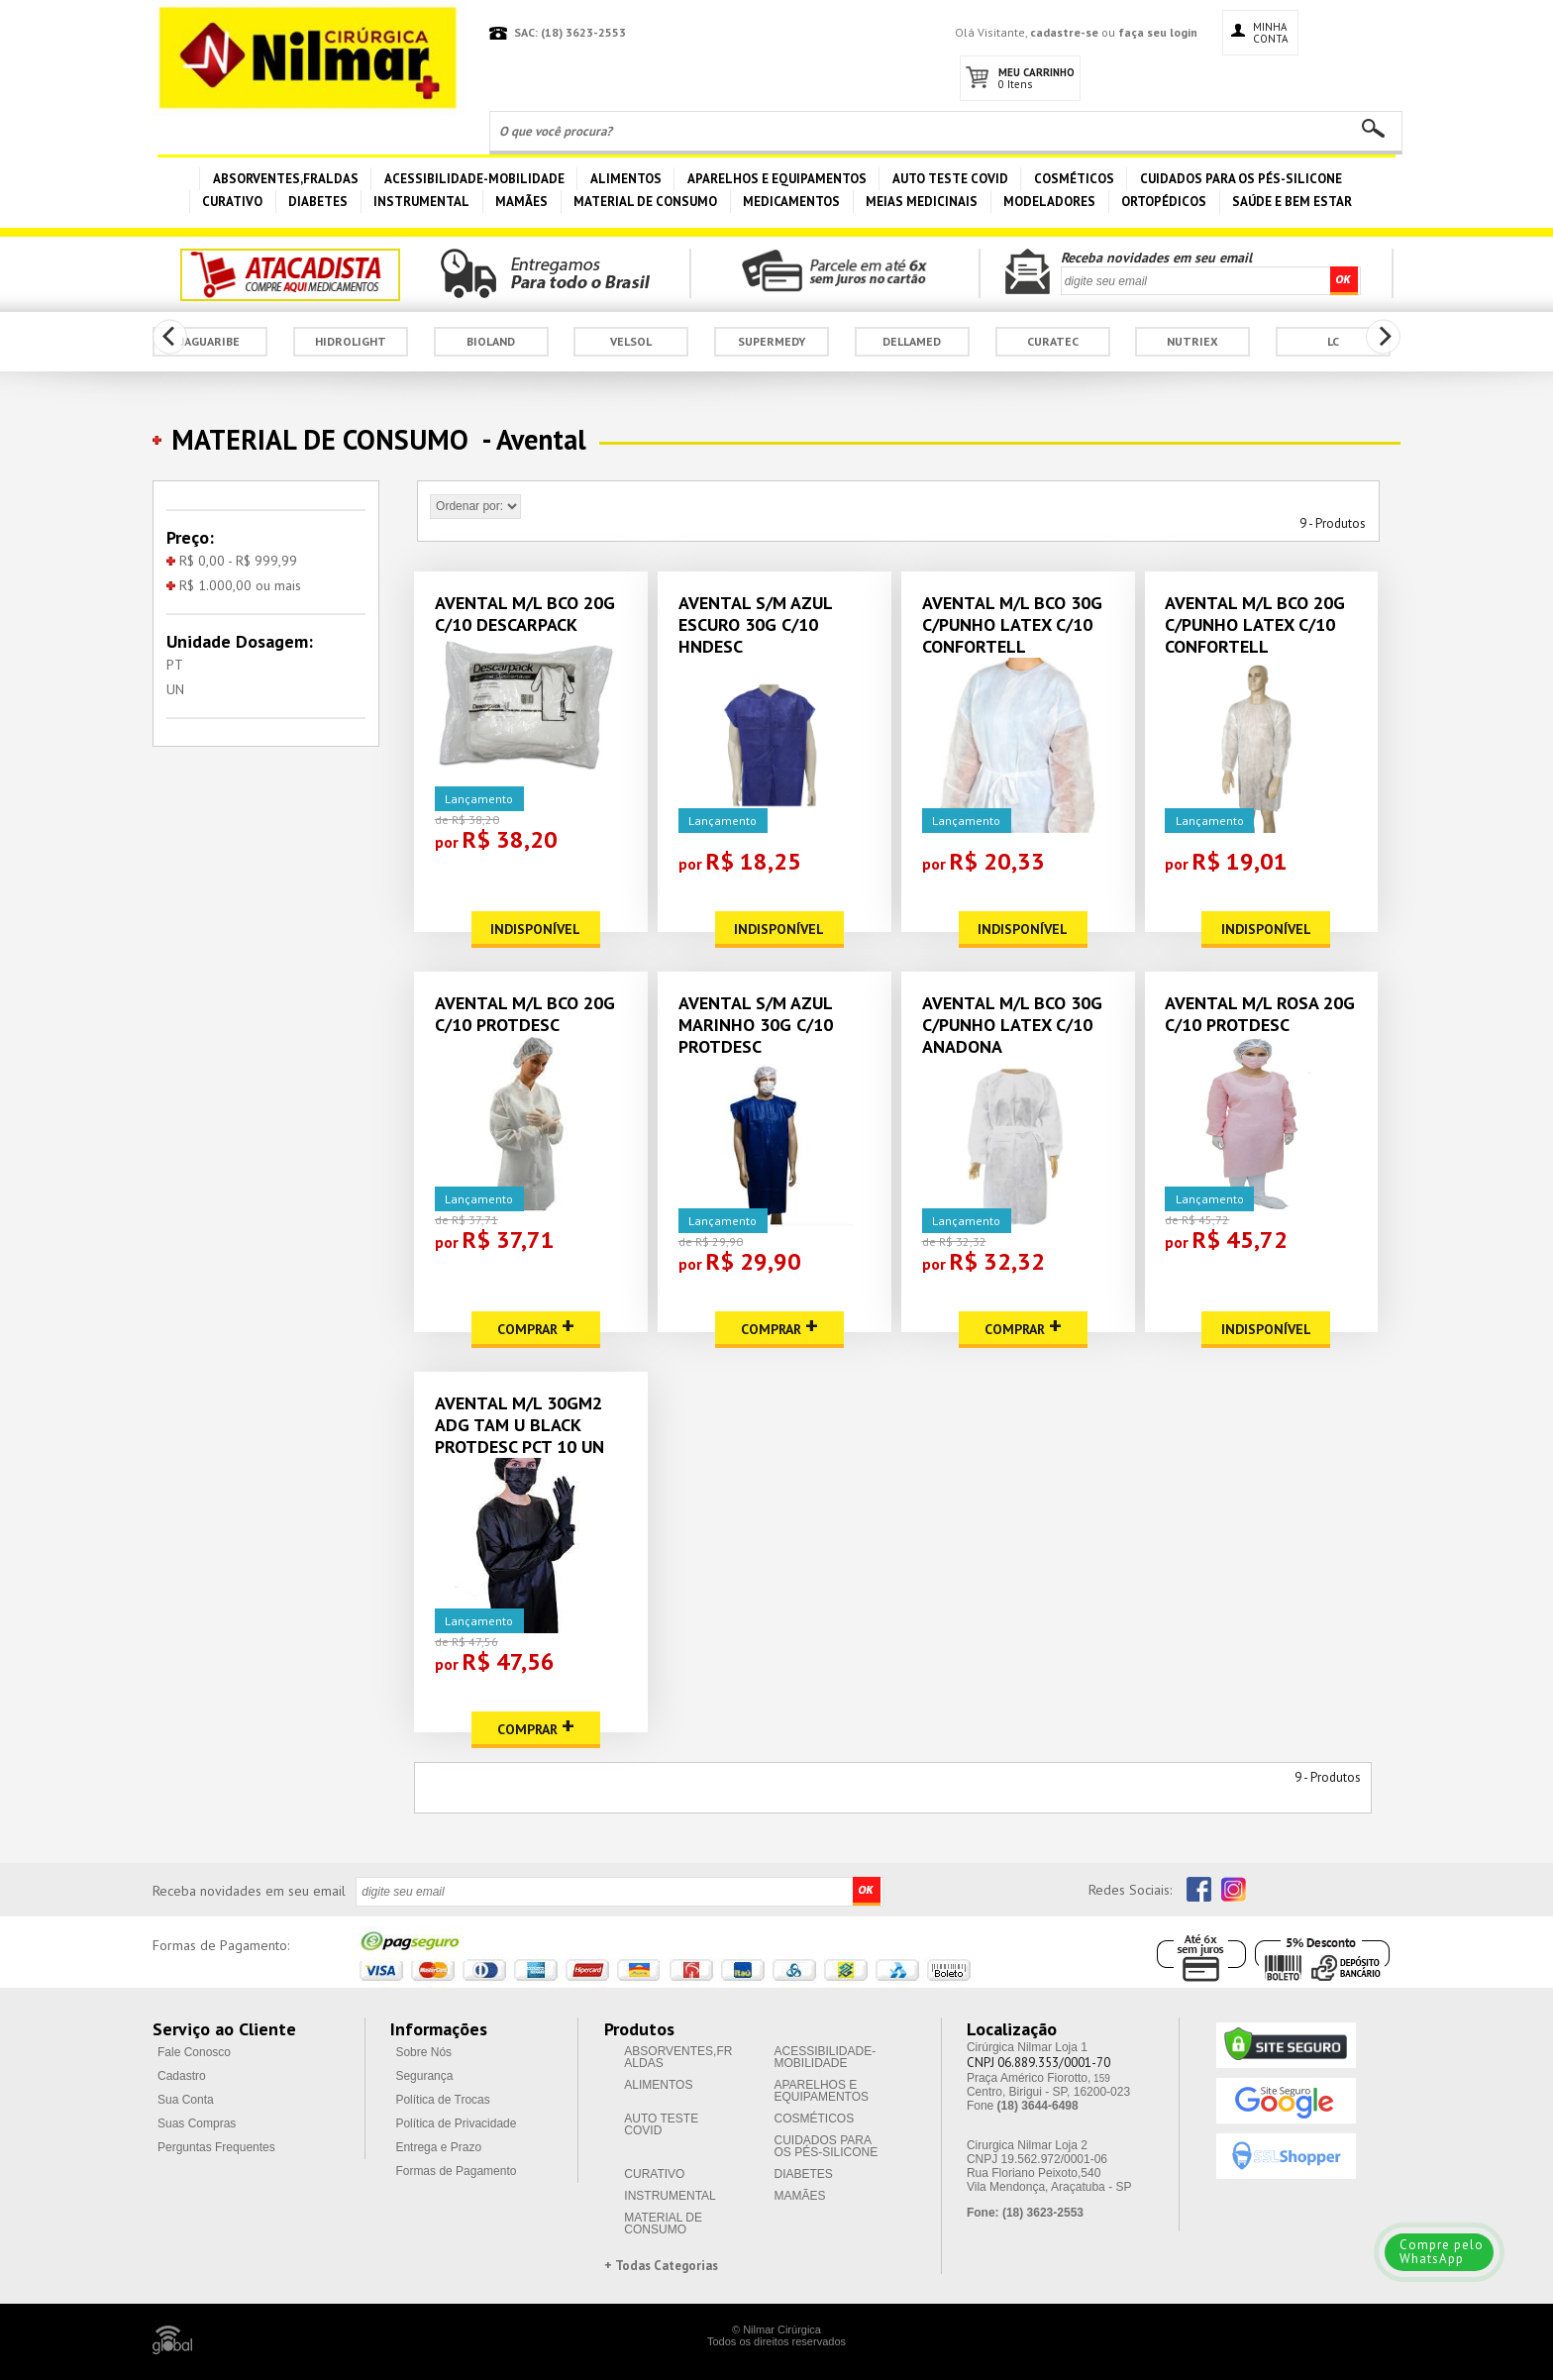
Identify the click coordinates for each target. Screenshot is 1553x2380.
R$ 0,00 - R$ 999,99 (231, 560)
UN (175, 689)
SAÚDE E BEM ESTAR (1292, 201)
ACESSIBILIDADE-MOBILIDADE (474, 178)
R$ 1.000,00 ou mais (233, 585)
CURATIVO (232, 201)
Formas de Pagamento (455, 2171)
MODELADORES (1049, 201)
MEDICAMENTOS (791, 201)
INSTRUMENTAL (421, 201)
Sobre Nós (423, 2052)
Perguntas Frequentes (216, 2147)
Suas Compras (196, 2123)
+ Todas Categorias (661, 2265)
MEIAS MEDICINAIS (922, 201)
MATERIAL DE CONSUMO (645, 201)
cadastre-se (1064, 32)
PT (174, 664)
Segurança (424, 2076)
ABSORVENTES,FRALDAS (286, 178)
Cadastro (181, 2076)
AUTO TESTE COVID (950, 178)
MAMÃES (521, 201)
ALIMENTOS (626, 178)
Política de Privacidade (455, 2123)
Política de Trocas (442, 2100)
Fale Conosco (194, 2052)
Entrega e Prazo (438, 2147)
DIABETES (318, 201)
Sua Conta (185, 2100)
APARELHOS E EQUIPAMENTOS (777, 178)
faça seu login (1157, 32)
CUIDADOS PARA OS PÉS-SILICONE (1241, 178)
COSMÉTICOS (1074, 178)
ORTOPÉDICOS (1163, 201)
